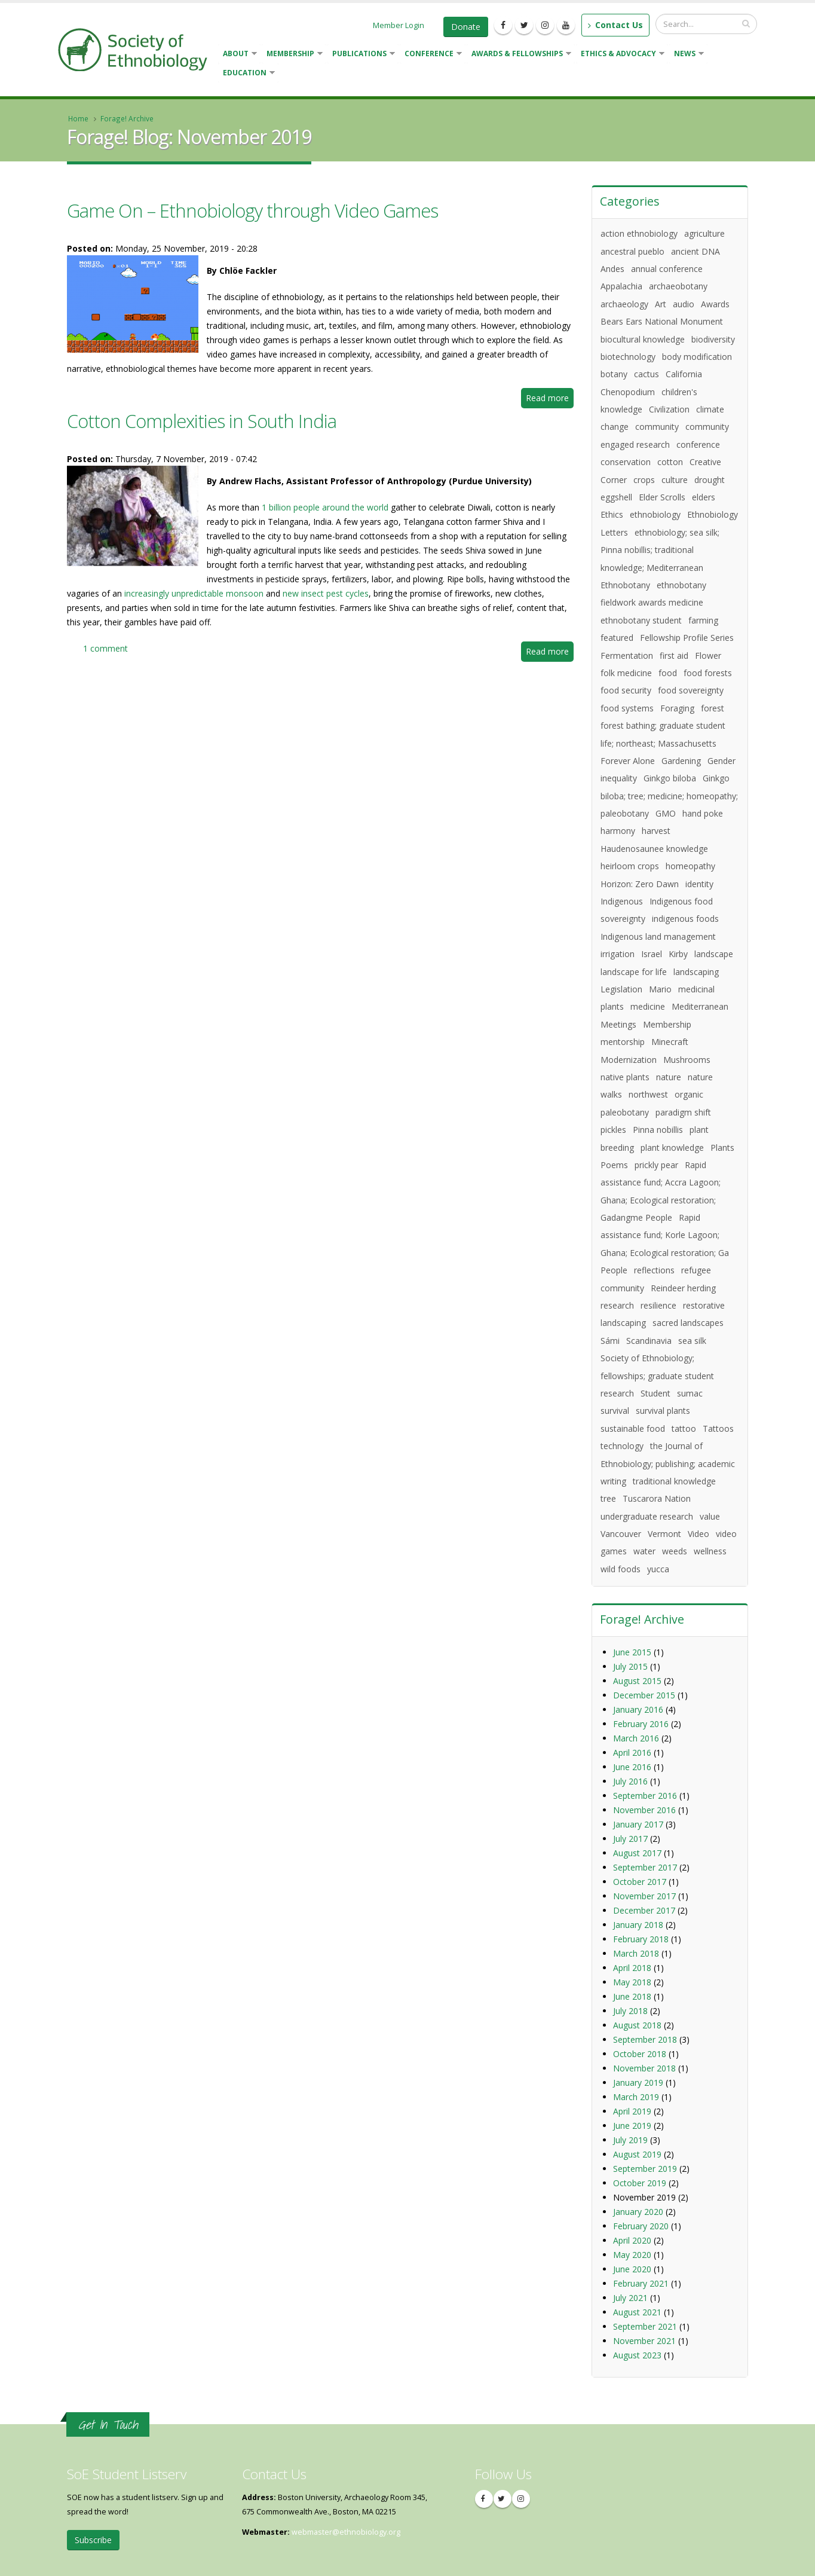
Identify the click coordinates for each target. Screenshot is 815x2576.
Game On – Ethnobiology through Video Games (252, 210)
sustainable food (632, 1428)
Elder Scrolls (662, 497)
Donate (465, 26)
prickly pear (656, 1165)
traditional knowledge (674, 1481)
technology (622, 1446)
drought (709, 479)
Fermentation (626, 655)
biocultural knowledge (642, 339)
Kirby (678, 953)
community (657, 426)
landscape (713, 953)
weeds (674, 1551)
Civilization (669, 409)
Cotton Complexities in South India (201, 420)
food (667, 673)
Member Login (398, 25)
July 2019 (630, 2140)
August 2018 (637, 2025)
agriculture (704, 233)
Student (655, 1393)
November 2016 (644, 1810)
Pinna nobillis (658, 1129)
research (617, 1305)
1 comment (105, 648)
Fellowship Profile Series (687, 637)
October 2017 (639, 1881)
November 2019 (644, 2197)
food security (625, 690)
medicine (647, 1006)
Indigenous (621, 901)
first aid (674, 655)
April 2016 (632, 1752)
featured (616, 637)
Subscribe (93, 2540)
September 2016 (645, 1795)
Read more (550, 399)
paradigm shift (683, 1112)
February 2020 (641, 2226)
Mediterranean (700, 1006)
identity (699, 884)
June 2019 (632, 2125)
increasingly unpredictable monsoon (194, 593)
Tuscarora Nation (657, 1498)
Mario (660, 989)
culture (674, 479)
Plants (722, 1147)
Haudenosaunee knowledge (654, 848)
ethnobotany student (641, 620)
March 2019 (636, 2097)
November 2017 (644, 1896)
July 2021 (630, 2297)
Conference (431, 54)
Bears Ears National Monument (661, 321)
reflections (654, 1270)
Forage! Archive (127, 118)
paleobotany (624, 1112)
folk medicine (626, 673)
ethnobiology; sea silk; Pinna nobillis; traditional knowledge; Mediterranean (659, 550)
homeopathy (690, 866)
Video (698, 1533)
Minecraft (669, 1041)
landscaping (696, 971)
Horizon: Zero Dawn (639, 884)
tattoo (684, 1428)
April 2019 (632, 2111)
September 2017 (645, 1867)
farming (703, 620)
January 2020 (638, 2211)
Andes (612, 268)
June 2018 (632, 1996)
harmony (617, 830)
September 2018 (645, 2039)
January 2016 (638, 1709)
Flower (708, 655)
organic (689, 1094)
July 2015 (630, 1666)
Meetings (618, 1024)
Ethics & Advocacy (620, 54)
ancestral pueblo (632, 251)
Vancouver (620, 1533)
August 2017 (637, 1853)
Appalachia (621, 286)
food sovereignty (691, 690)
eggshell (616, 497)
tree (608, 1498)
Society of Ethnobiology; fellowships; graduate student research (657, 1375)
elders (703, 497)
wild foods (620, 1569)
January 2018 (638, 1924)
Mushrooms (686, 1059)
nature (668, 1077)
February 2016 (641, 1723)
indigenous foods (685, 918)
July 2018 (630, 2010)
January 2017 (638, 1824)
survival (614, 1410)
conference (698, 444)
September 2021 (645, 2326)
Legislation (621, 989)
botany (613, 374)
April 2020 (632, 2240)
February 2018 (641, 1939)
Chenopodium (627, 392)
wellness (710, 1551)
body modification (697, 356)
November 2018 (644, 2068)
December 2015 (644, 1695)
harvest (656, 830)
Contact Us (615, 24)
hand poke (702, 813)
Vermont (664, 1533)
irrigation (617, 953)
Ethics (611, 514)
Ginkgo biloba (670, 778)
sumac (690, 1393)
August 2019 (637, 2154)
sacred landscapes (688, 1322)
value (710, 1516)
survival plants (663, 1410)
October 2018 (639, 2053)
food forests (708, 673)
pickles (613, 1129)
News (686, 54)
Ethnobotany (625, 585)
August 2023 (637, 2355)
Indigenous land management (658, 936)
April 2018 (632, 1967)
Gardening (681, 760)
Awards (715, 304)
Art (660, 304)
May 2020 (632, 2254)
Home (78, 118)
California (684, 374)
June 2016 (632, 1767)
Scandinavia (649, 1340)
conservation (625, 461)
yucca (658, 1569)
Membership (292, 54)
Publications (361, 54)
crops (644, 479)
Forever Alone (627, 760)
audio (683, 304)
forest (712, 708)
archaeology (624, 304)
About (237, 54)
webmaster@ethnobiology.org (346, 2532)
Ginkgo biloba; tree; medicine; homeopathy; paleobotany (669, 795)
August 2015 (637, 1680)
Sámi (610, 1340)
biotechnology (627, 356)
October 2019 (639, 2183)
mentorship (622, 1041)
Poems (614, 1165)
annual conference (667, 268)
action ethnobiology (639, 233)
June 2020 (632, 2269)
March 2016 (636, 1738)
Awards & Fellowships (519, 54)
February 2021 (641, 2283)
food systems (627, 708)
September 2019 (645, 2168)
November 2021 (644, 2340)
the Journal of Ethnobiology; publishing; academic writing (667, 1463)
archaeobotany (678, 286)
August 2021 (637, 2312)
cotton (670, 461)
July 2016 (630, 1781)
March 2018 (636, 1953)
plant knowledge (672, 1147)
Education (246, 74)
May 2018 (632, 1982)
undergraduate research (646, 1516)
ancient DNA (695, 251)
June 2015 (632, 1652)
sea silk (692, 1340)
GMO (665, 813)
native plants (624, 1077)
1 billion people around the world (325, 507)
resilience (658, 1305)
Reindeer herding (683, 1288)
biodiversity (713, 339)
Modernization (628, 1059)
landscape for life (633, 971)
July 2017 (630, 1838)
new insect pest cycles (326, 593)
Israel (651, 953)
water (644, 1551)
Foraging (677, 708)
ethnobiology (655, 514)
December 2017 (644, 1910)
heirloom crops (629, 866)
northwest (648, 1094)
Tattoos (718, 1428)
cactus (646, 374)
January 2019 (638, 2082)
